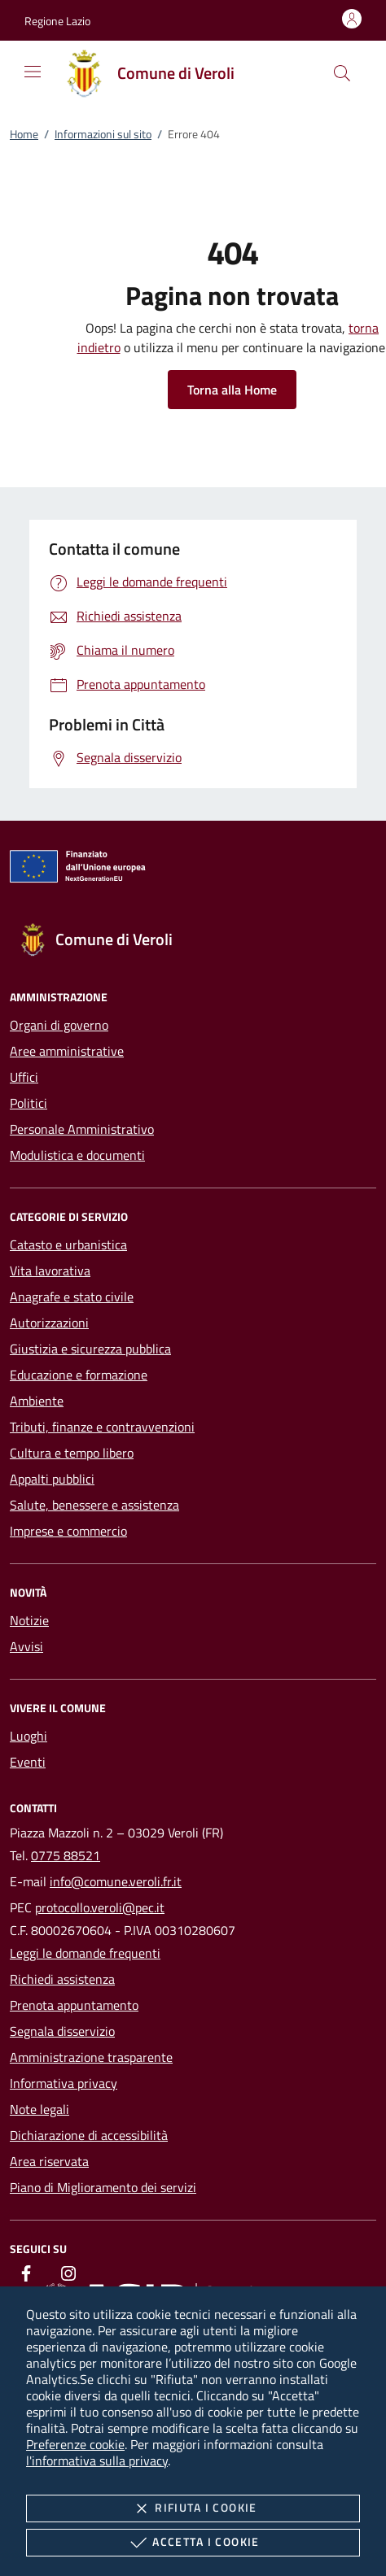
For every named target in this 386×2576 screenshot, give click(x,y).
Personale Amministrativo (82, 1129)
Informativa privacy (63, 2083)
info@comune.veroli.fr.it (116, 1881)
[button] (57, 21)
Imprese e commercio (68, 1531)
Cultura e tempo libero (72, 1452)
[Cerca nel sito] (342, 73)
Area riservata (49, 2161)
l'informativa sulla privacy (97, 2460)
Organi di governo (59, 1025)
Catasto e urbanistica (68, 1244)
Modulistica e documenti (77, 1155)
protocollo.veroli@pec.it (99, 1907)
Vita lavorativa (50, 1270)
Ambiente (37, 1400)
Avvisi (26, 1646)
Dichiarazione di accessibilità (89, 2135)
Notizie (29, 1620)
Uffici (24, 1077)
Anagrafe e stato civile (72, 1296)
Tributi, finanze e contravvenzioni (102, 1426)
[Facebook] (26, 2273)
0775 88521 (65, 1855)
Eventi (28, 1762)
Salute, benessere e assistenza (94, 1505)
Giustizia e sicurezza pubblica (90, 1348)
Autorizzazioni (49, 1322)
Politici (28, 1103)
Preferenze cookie (75, 2444)
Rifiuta (193, 2508)
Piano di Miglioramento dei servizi (103, 2187)
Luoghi (28, 1736)
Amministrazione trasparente (91, 2057)
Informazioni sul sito (103, 133)
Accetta (192, 2543)
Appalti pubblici (52, 1479)
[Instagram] (68, 2273)
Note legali (39, 2109)
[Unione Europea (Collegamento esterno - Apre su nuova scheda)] (193, 869)
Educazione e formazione (78, 1374)
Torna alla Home (232, 389)
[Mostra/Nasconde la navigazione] (32, 71)
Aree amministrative (67, 1051)
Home (24, 133)
